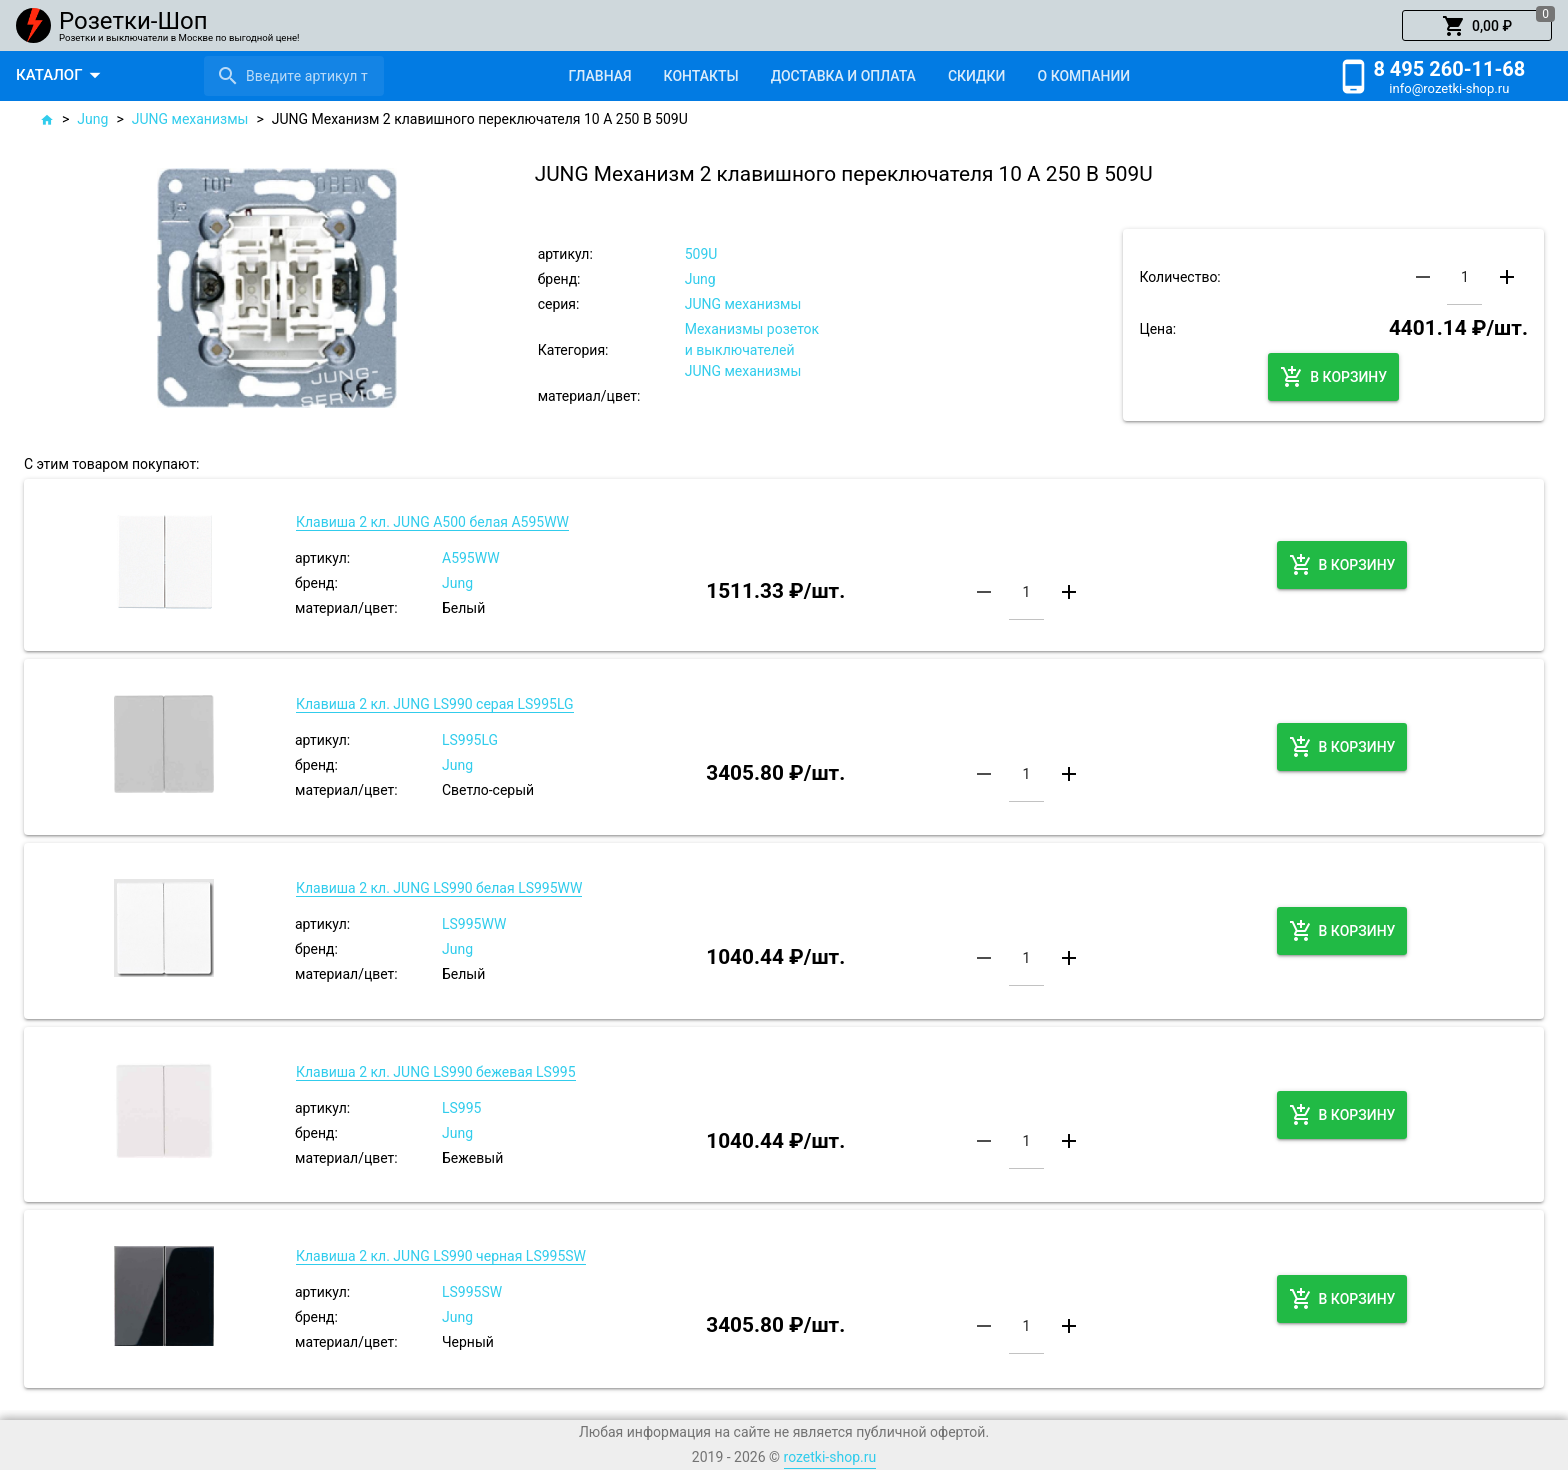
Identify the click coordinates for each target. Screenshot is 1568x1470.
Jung (92, 119)
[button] (1477, 26)
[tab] (599, 76)
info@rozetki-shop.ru (1449, 88)
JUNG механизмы (190, 119)
